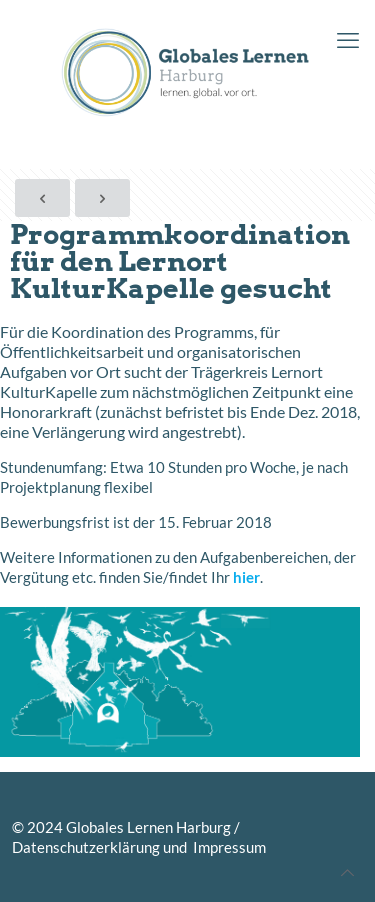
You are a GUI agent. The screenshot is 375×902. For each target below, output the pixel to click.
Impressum (228, 847)
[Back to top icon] (347, 872)
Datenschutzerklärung (86, 847)
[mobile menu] (348, 40)
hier (246, 577)
